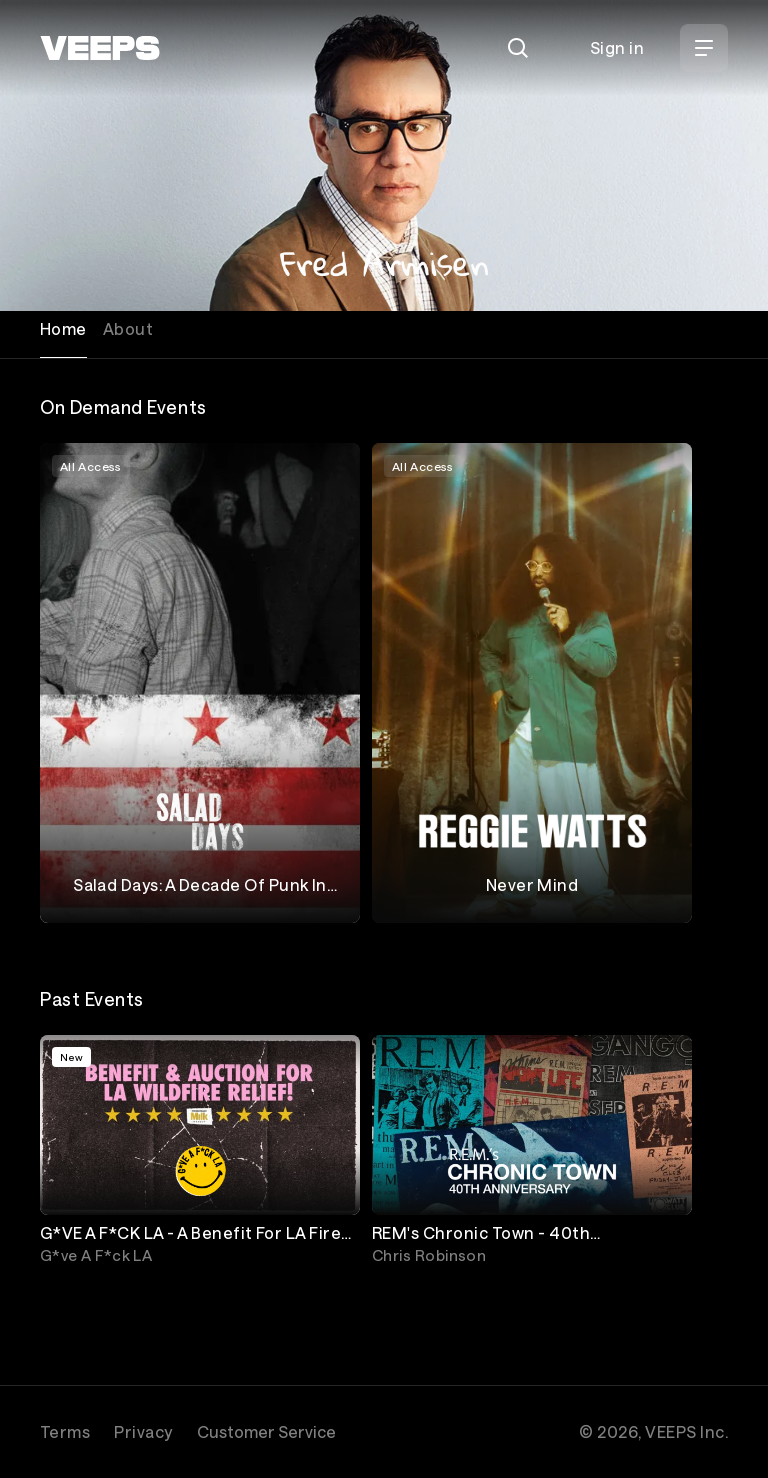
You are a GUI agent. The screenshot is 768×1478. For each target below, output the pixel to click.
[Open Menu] (704, 48)
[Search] (518, 48)
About (128, 328)
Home (63, 328)
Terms (65, 1431)
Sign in (617, 47)
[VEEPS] (100, 48)
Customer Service (266, 1431)
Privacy (143, 1431)
